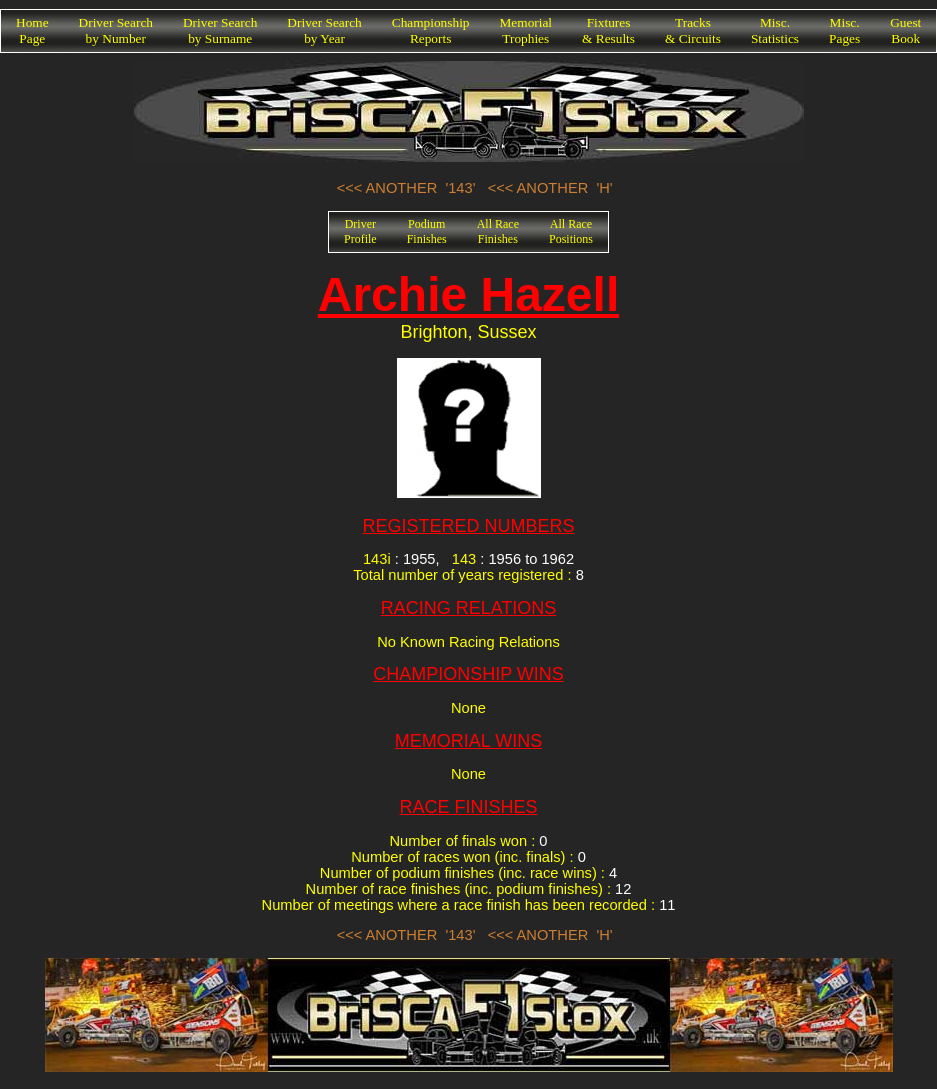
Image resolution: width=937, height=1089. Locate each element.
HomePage (32, 30)
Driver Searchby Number (116, 30)
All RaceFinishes (498, 231)
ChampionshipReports (431, 30)
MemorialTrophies (526, 30)
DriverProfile (360, 231)
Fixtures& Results (608, 30)
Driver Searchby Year (324, 30)
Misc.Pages (844, 30)
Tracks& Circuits (693, 30)
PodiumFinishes (427, 231)
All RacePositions (571, 231)
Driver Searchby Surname (220, 30)
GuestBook (905, 30)
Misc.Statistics (775, 30)
